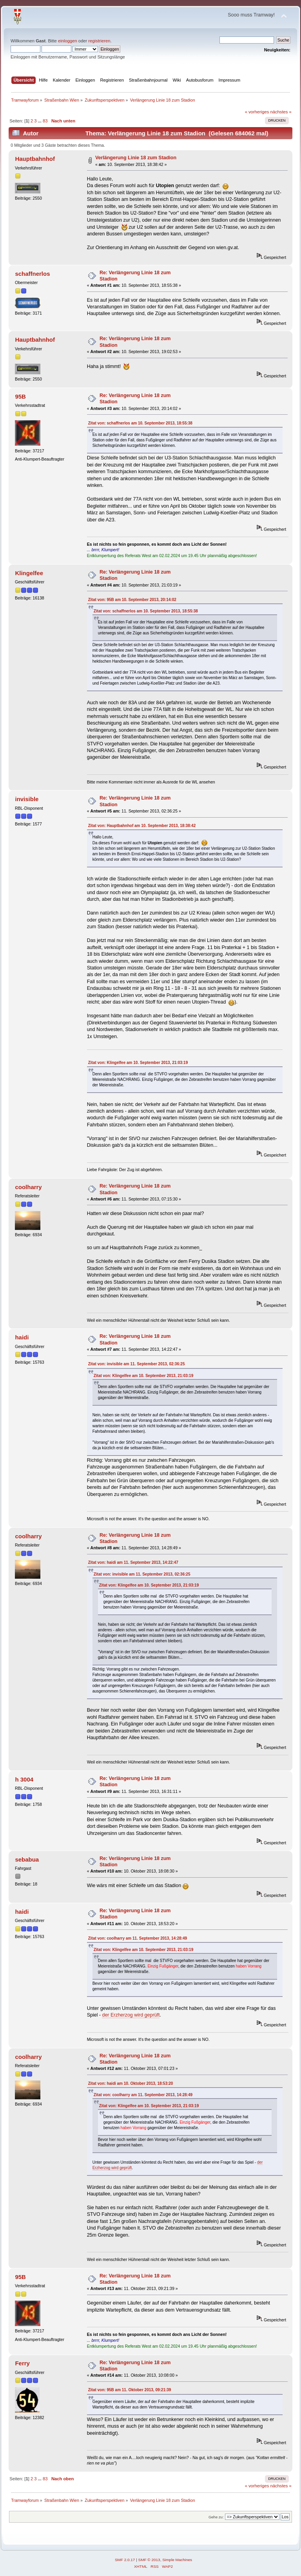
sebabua (27, 1859)
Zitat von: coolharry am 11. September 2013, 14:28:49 (137, 1938)
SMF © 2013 (149, 2560)
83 (45, 120)
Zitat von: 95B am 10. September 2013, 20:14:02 (132, 600)
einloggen (67, 40)
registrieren (99, 40)
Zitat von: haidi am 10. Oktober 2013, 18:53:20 (130, 2083)
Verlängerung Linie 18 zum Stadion (135, 157)
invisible (26, 799)
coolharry (28, 1187)
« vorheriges (257, 111)
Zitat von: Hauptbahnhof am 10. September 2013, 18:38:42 (142, 825)
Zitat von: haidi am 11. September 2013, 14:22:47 (133, 1562)
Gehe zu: (216, 2517)
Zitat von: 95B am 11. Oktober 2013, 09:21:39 (129, 2390)
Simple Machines (177, 2560)
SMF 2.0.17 (125, 2560)
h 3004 (24, 1779)
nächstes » (281, 111)
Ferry (22, 2363)
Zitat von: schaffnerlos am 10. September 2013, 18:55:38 (140, 423)
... (40, 120)
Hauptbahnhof (34, 158)
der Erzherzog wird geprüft (131, 2015)
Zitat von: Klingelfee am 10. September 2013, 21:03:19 (138, 1062)
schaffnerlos (32, 273)
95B (20, 396)
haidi (22, 1337)
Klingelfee (29, 573)
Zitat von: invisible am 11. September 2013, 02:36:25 (136, 1364)
